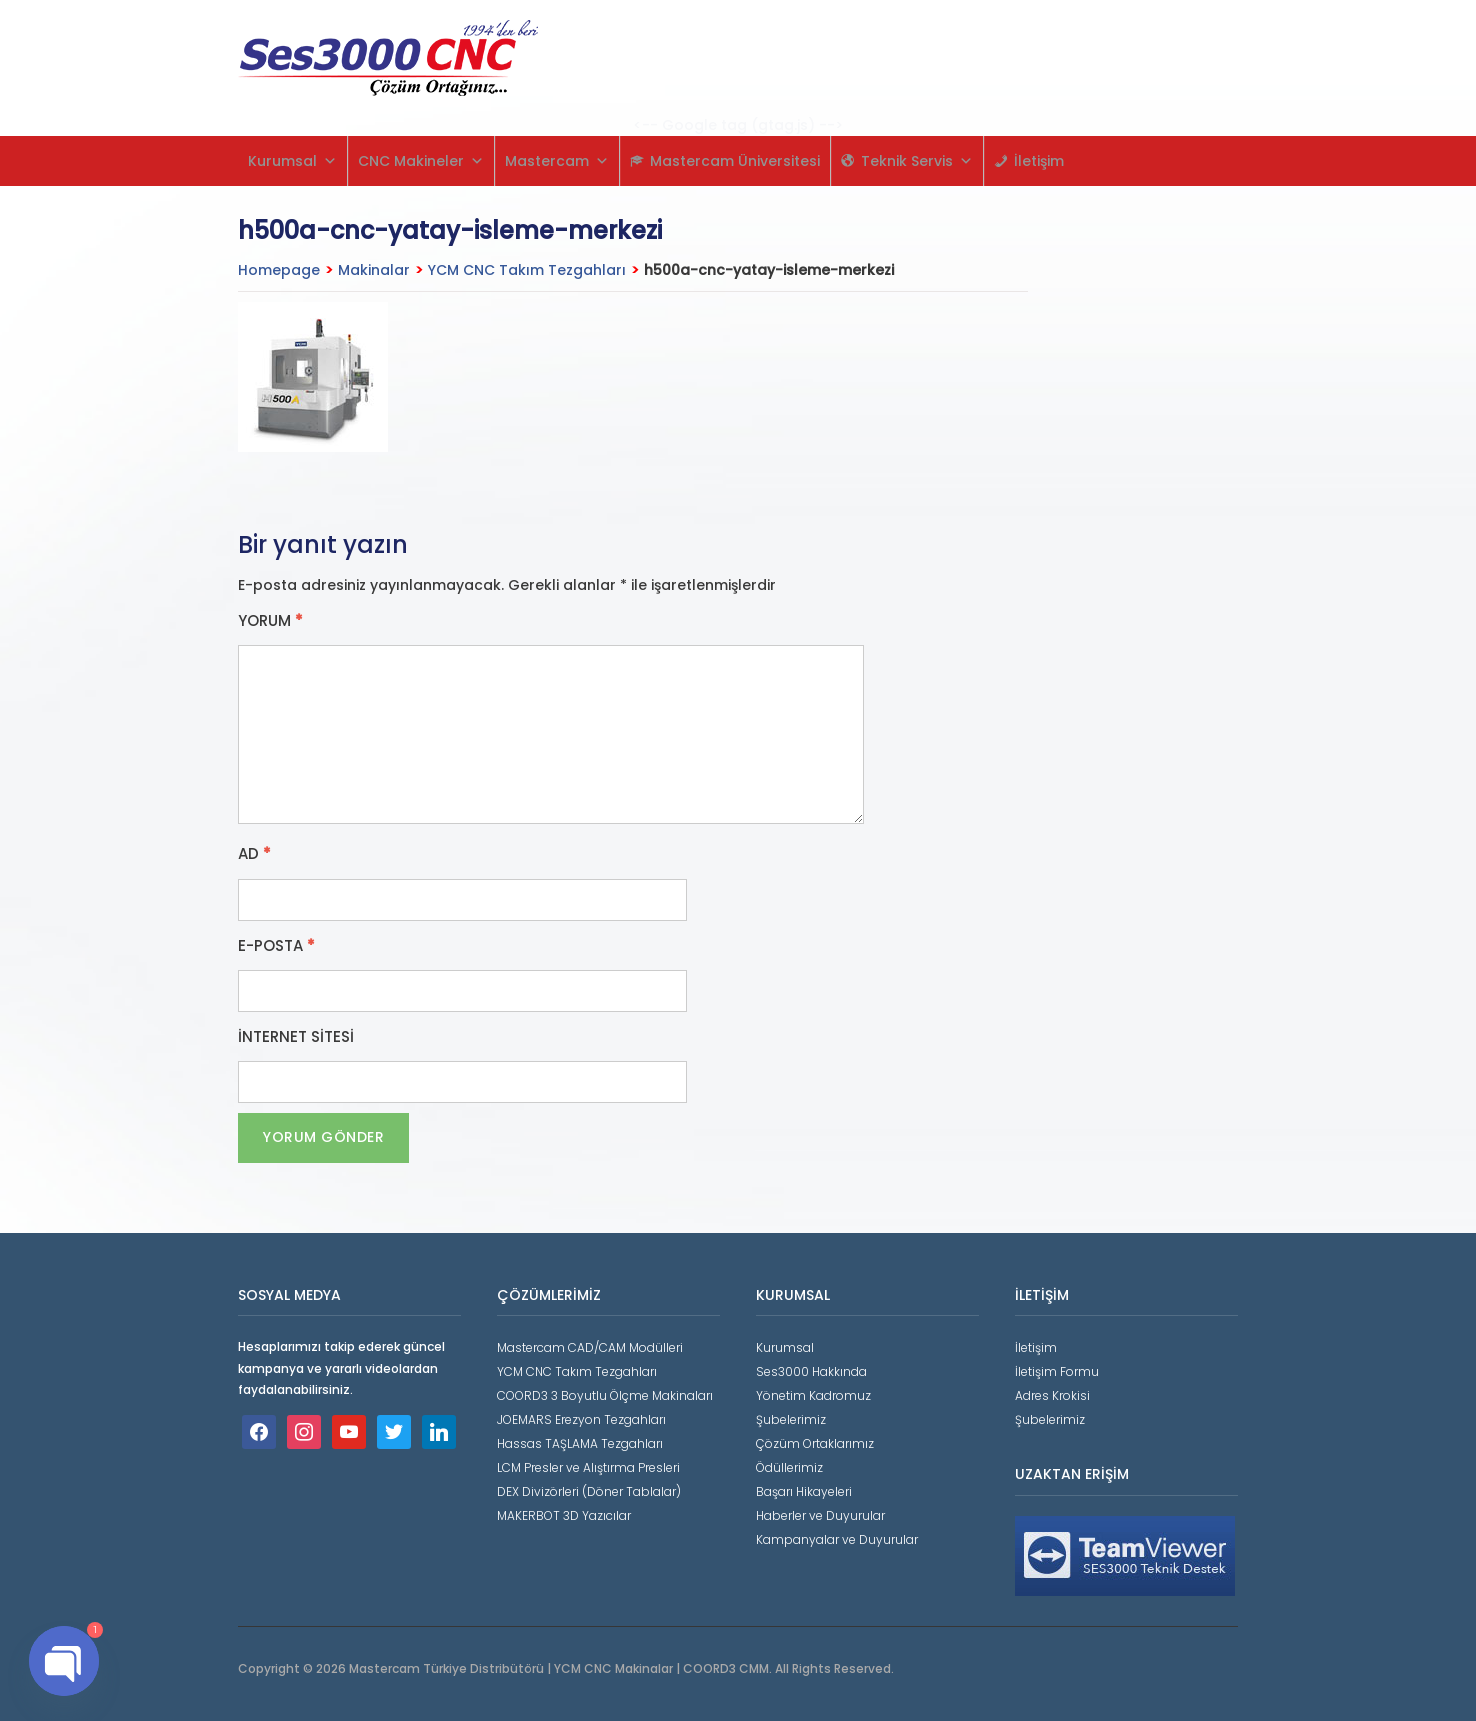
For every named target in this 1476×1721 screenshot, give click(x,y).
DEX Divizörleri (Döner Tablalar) (589, 1491)
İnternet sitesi (296, 1037)
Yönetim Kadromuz (813, 1395)
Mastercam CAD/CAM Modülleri (590, 1347)
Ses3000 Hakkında (811, 1371)
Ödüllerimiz (789, 1467)
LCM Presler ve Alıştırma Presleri (588, 1467)
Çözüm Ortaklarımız (815, 1443)
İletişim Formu (1057, 1371)
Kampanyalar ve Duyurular (837, 1539)
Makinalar (374, 270)
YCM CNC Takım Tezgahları (527, 270)
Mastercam (557, 161)
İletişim (1039, 161)
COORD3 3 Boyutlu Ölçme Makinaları (605, 1395)
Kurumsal (292, 161)
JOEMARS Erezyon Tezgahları (581, 1419)
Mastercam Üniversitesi (735, 161)
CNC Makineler (421, 161)
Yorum (270, 621)
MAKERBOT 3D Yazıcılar (564, 1515)
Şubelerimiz (791, 1419)
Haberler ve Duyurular (820, 1515)
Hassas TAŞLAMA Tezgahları (580, 1443)
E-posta (276, 946)
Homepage (279, 270)
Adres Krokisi (1052, 1395)
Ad (254, 854)
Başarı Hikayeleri (804, 1491)
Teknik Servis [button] (917, 161)
